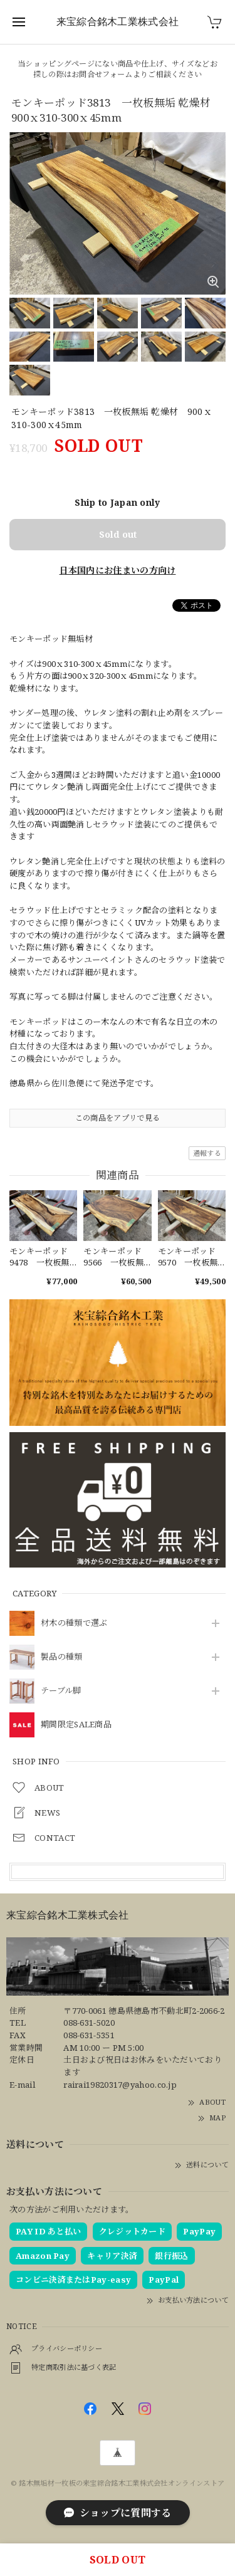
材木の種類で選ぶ (74, 1623)
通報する (207, 1153)
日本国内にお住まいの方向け (118, 570)
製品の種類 (62, 1657)
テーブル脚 (61, 1691)
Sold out (118, 534)
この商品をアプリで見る (117, 1118)
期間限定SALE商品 (76, 1725)
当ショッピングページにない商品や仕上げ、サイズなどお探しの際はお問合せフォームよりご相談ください (117, 69)
